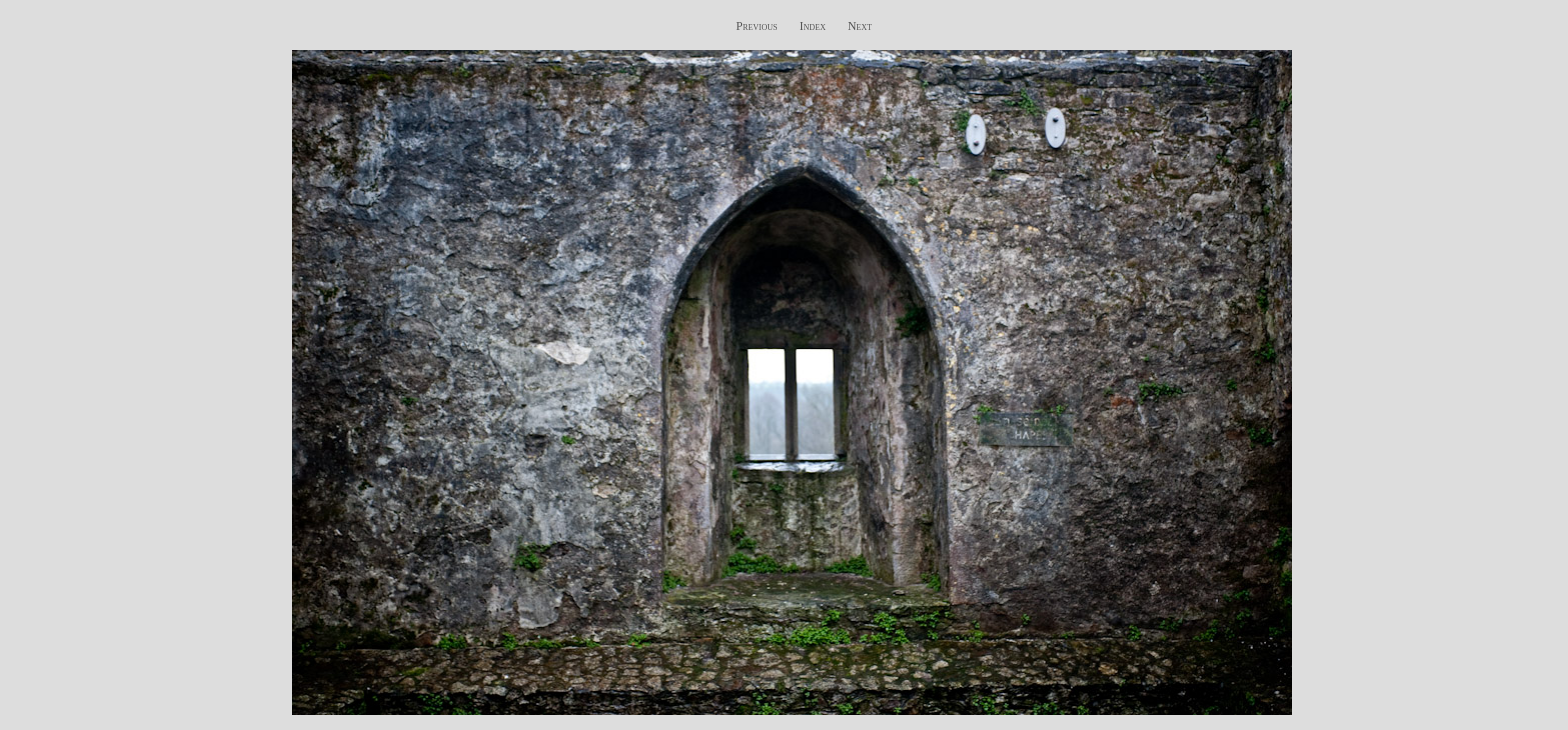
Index (812, 26)
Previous (756, 26)
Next (860, 26)
